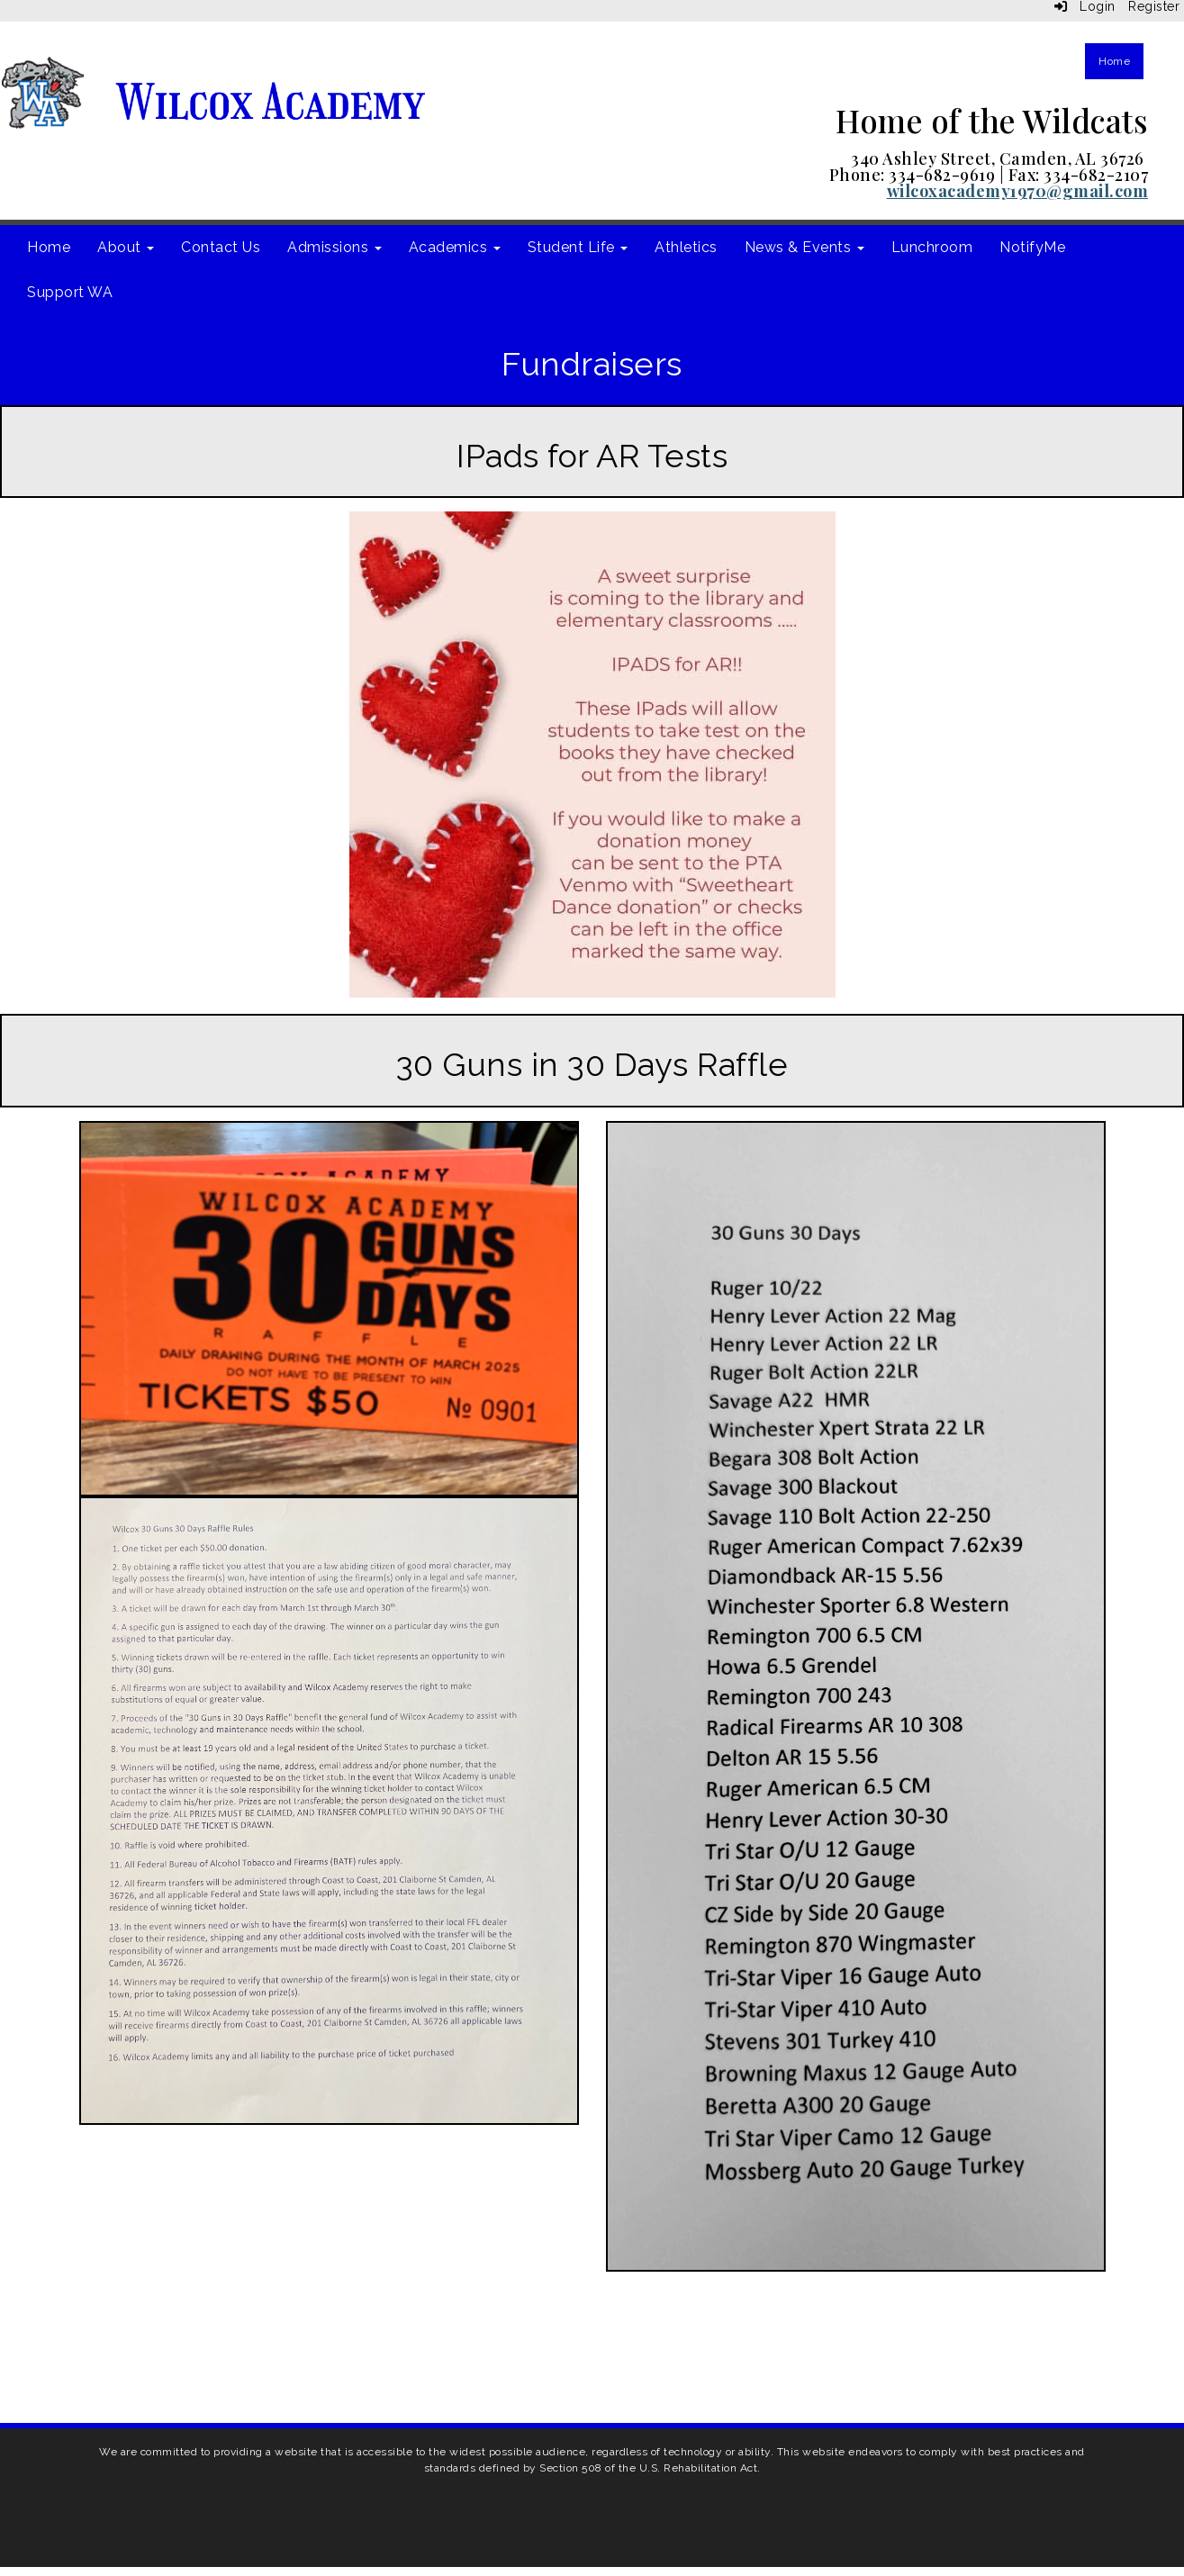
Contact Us (220, 247)
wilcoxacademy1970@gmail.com (1018, 191)
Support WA (70, 292)
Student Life (578, 247)
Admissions (334, 247)
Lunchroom (932, 247)
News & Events (804, 247)
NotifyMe (1032, 247)
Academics (455, 247)
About (125, 247)
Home (1114, 61)
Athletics (686, 247)
